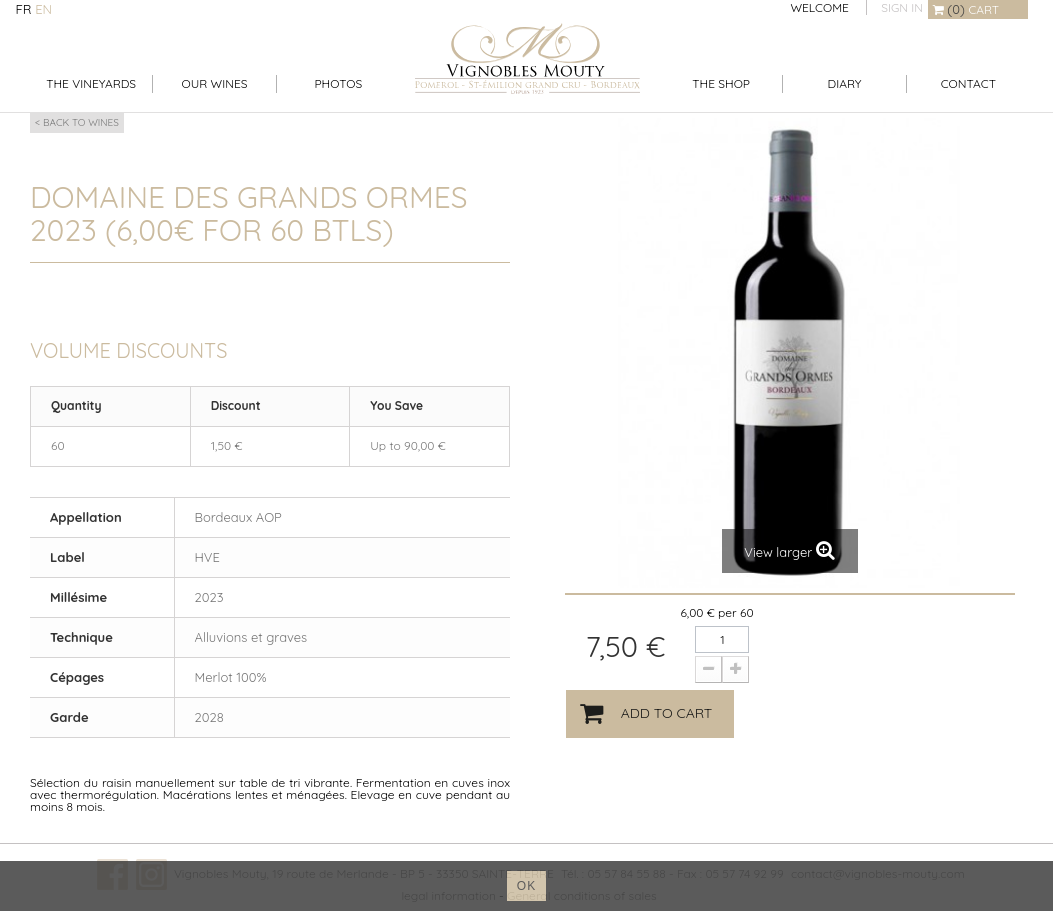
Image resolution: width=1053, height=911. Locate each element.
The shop (721, 83)
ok (526, 886)
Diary (845, 83)
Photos (338, 83)
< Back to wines (77, 122)
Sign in (902, 7)
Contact (968, 83)
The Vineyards (91, 83)
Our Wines (215, 83)
